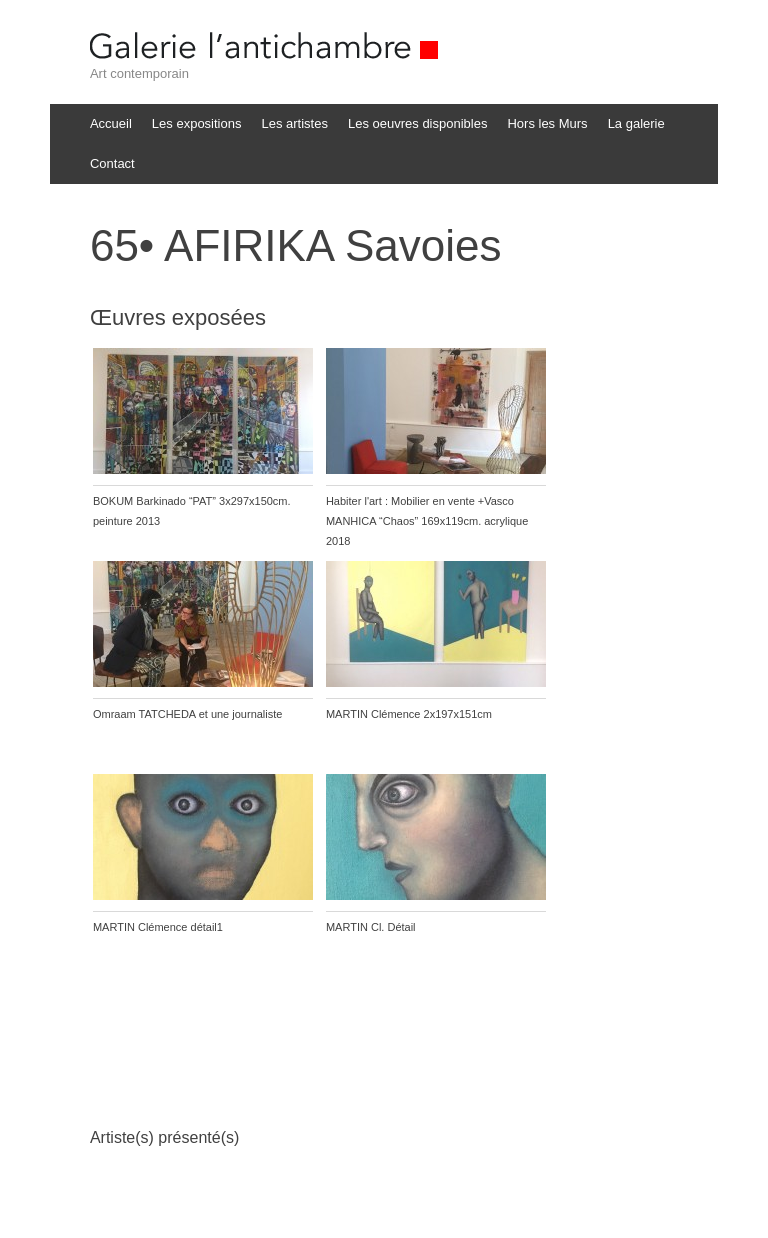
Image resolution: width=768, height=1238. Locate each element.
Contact (112, 163)
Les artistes (294, 123)
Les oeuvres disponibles (417, 123)
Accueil (111, 123)
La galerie (636, 123)
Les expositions (197, 123)
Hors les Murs (547, 123)
